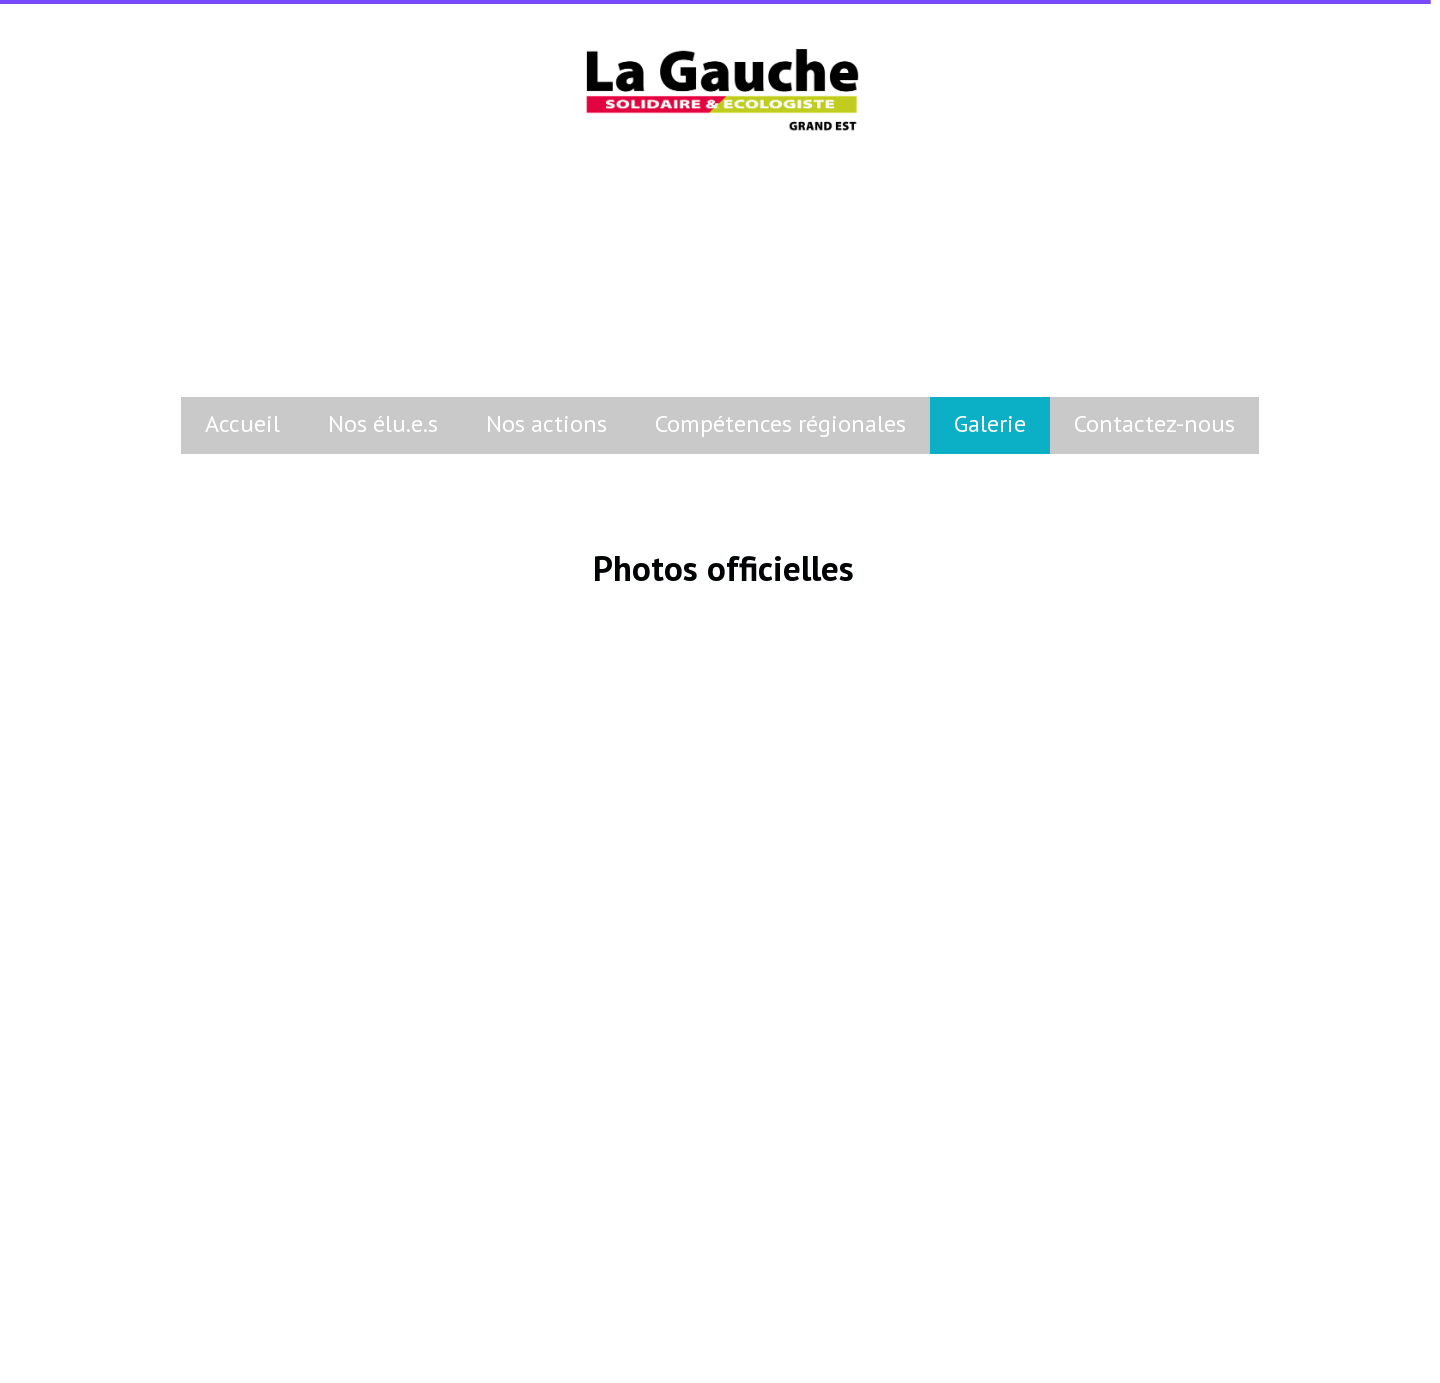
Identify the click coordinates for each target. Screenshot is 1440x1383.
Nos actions (546, 423)
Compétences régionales (780, 423)
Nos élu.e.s (383, 423)
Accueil (242, 423)
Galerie (990, 423)
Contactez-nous (1154, 423)
